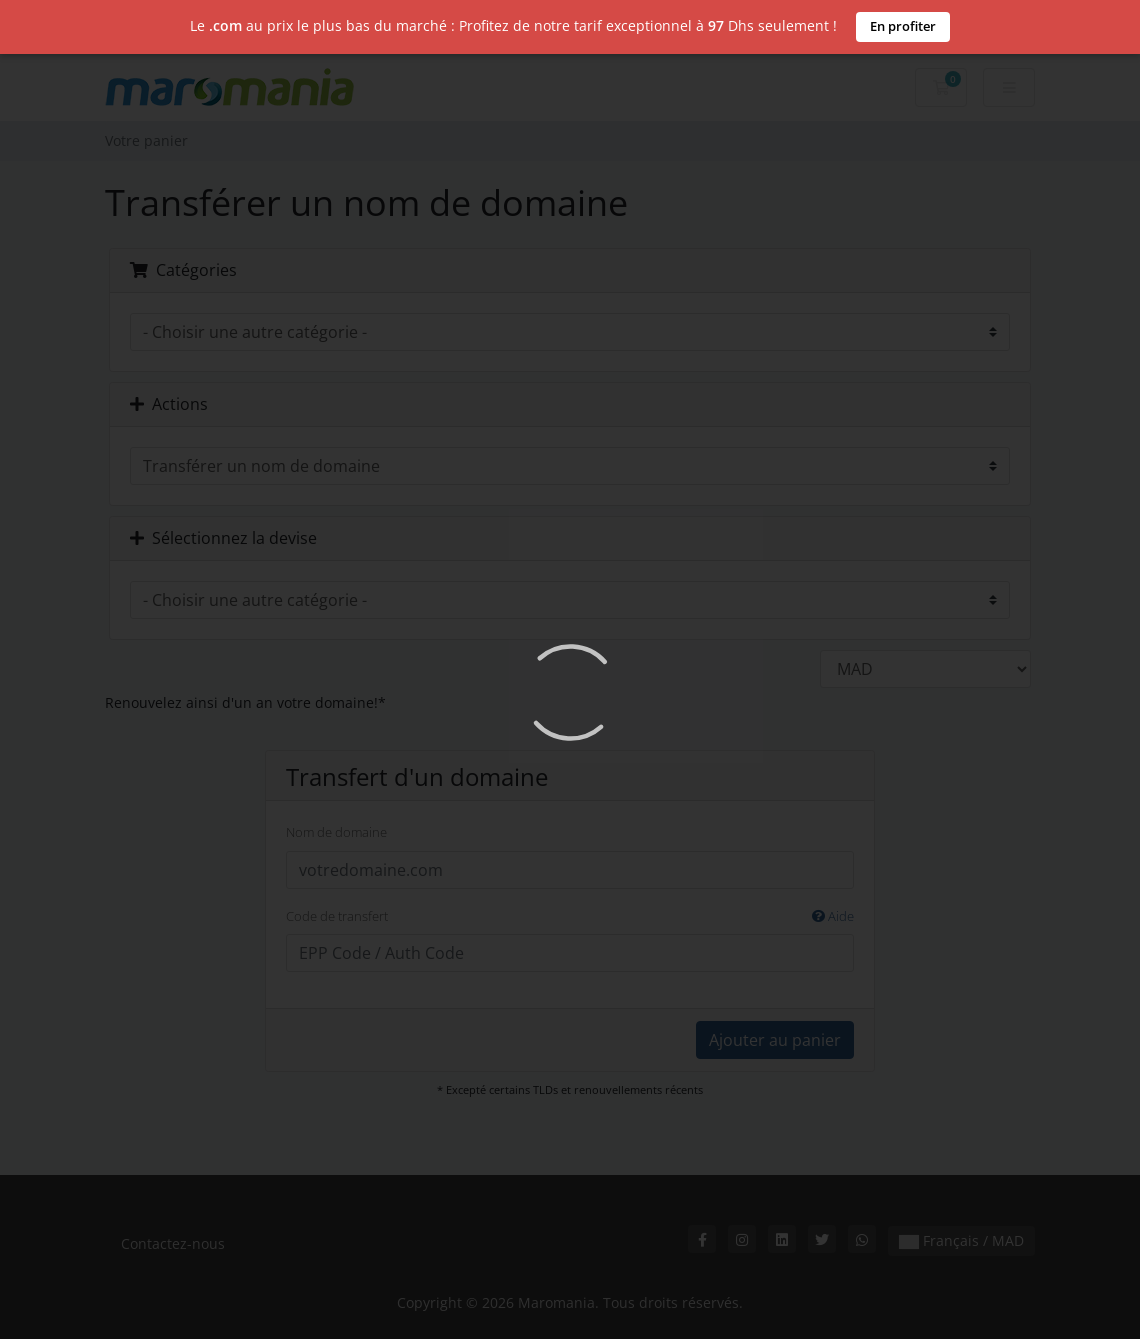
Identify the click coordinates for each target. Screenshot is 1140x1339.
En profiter (903, 26)
